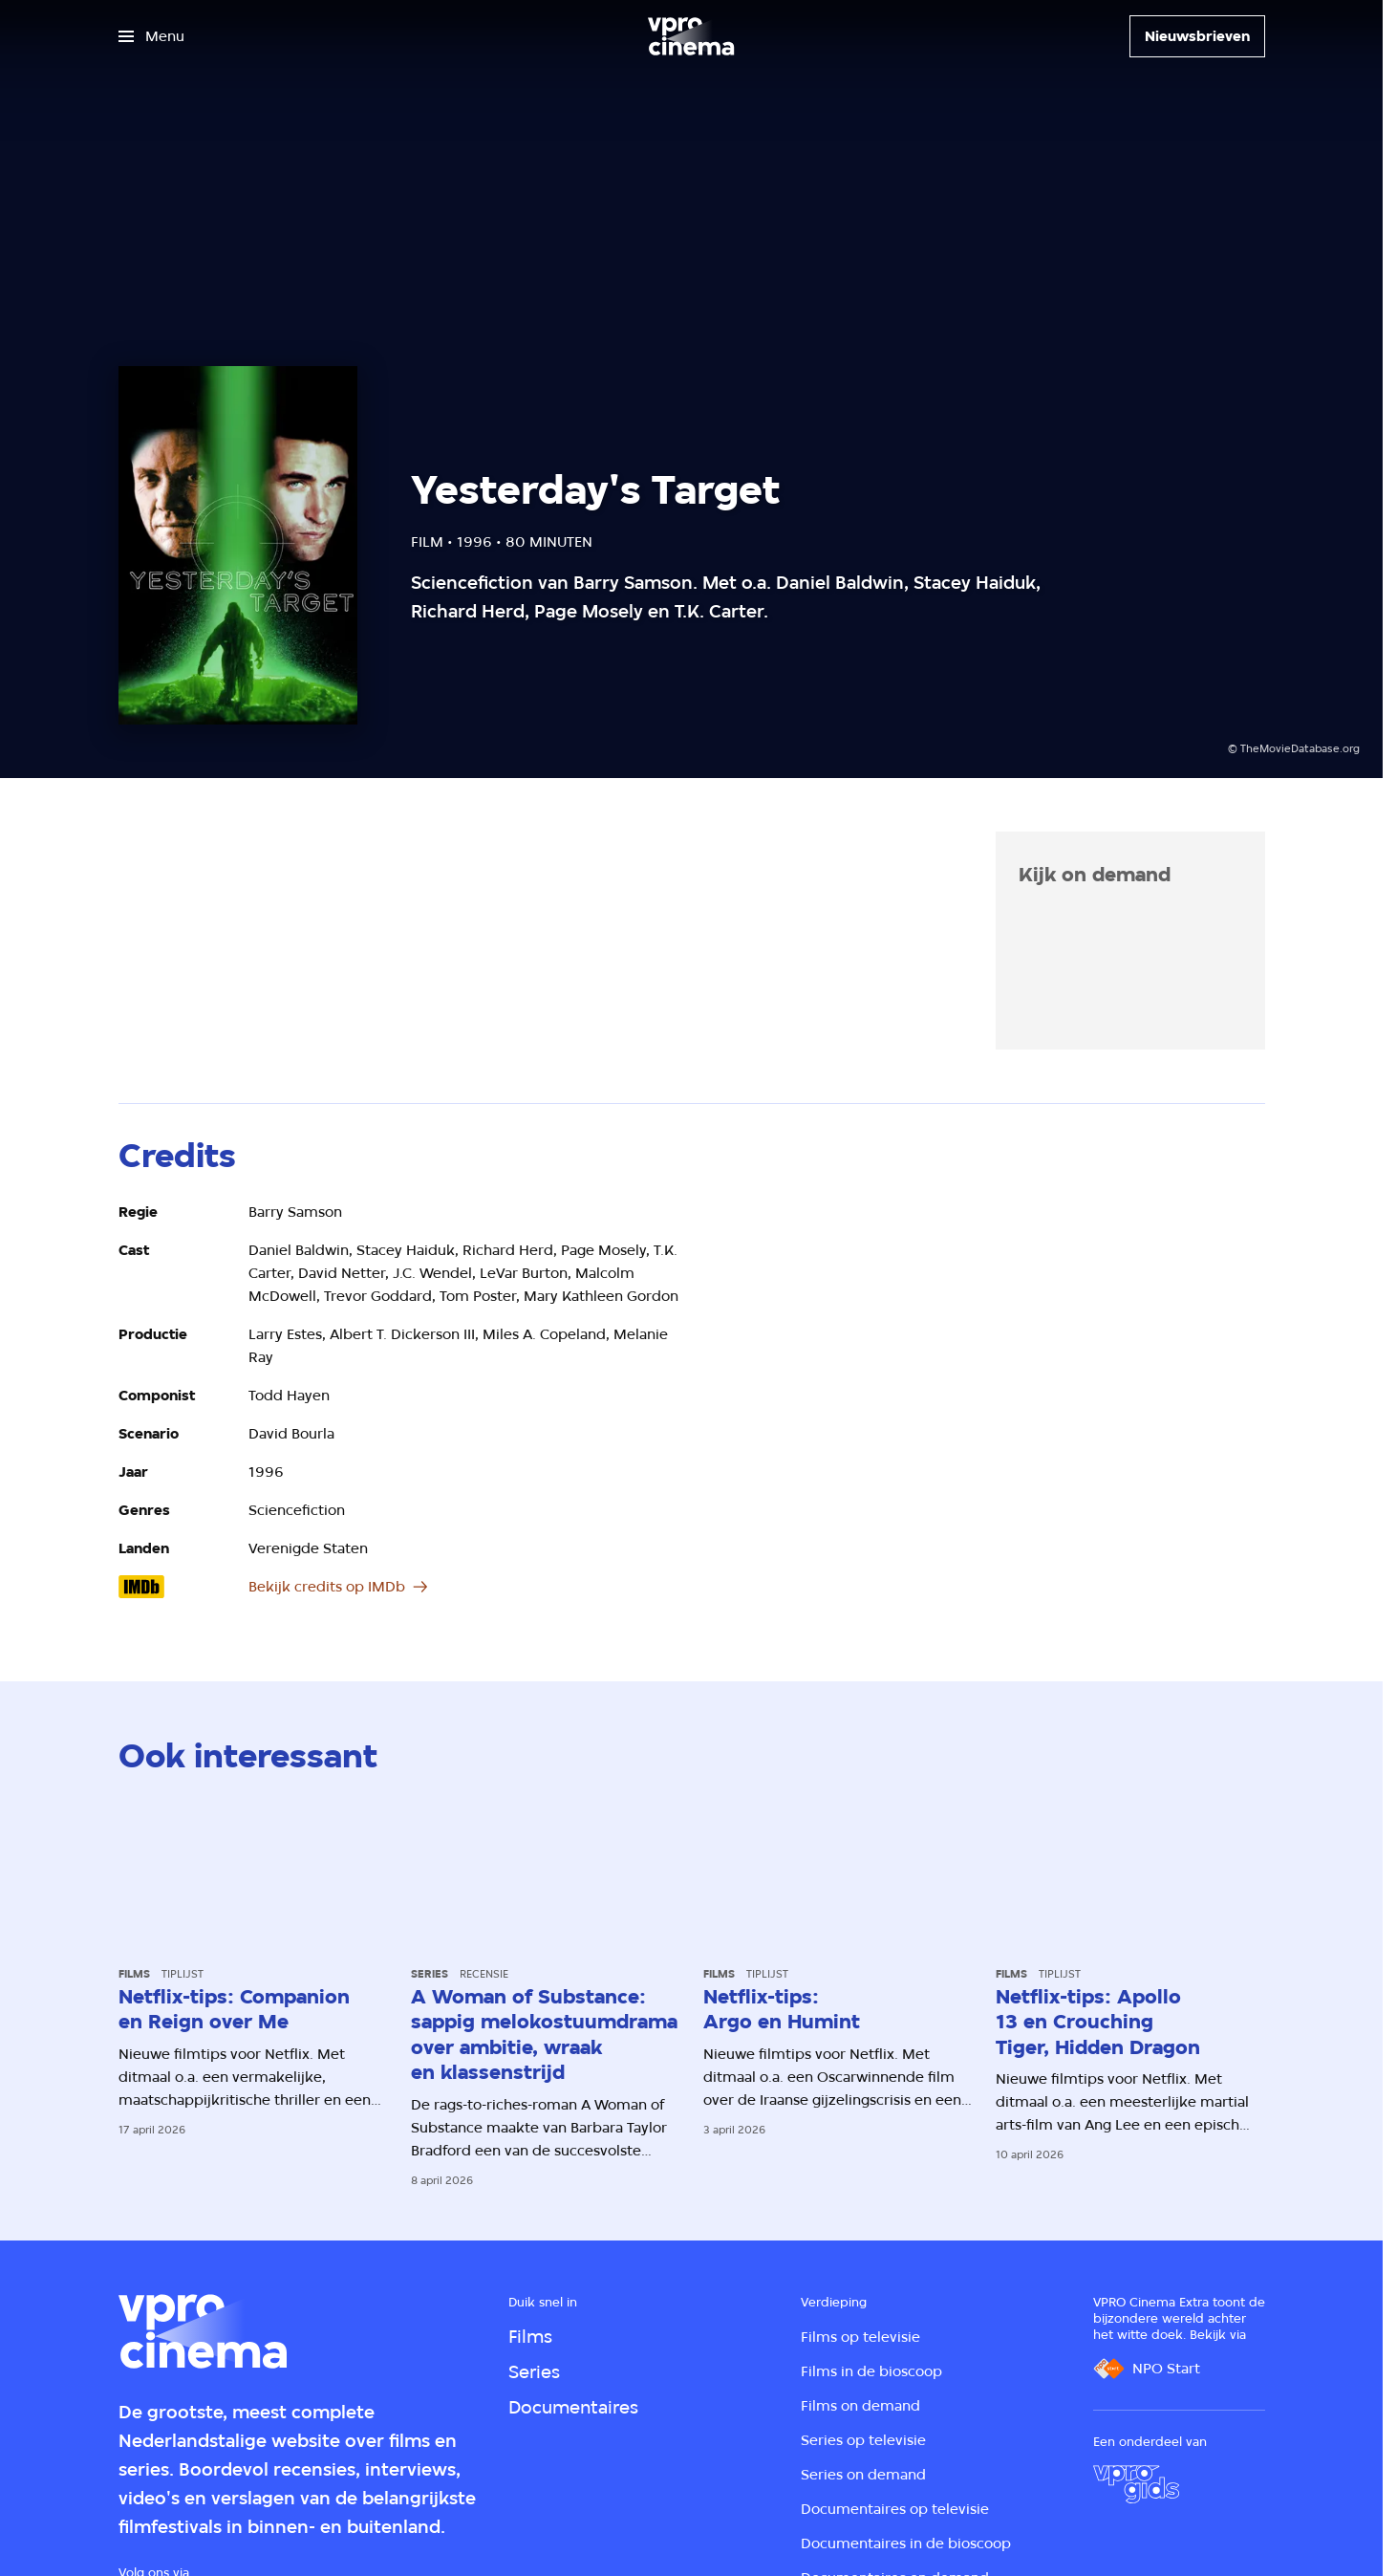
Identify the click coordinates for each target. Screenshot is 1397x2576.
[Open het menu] (151, 36)
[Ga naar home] (691, 36)
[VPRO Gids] (1136, 2484)
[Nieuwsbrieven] (1197, 36)
